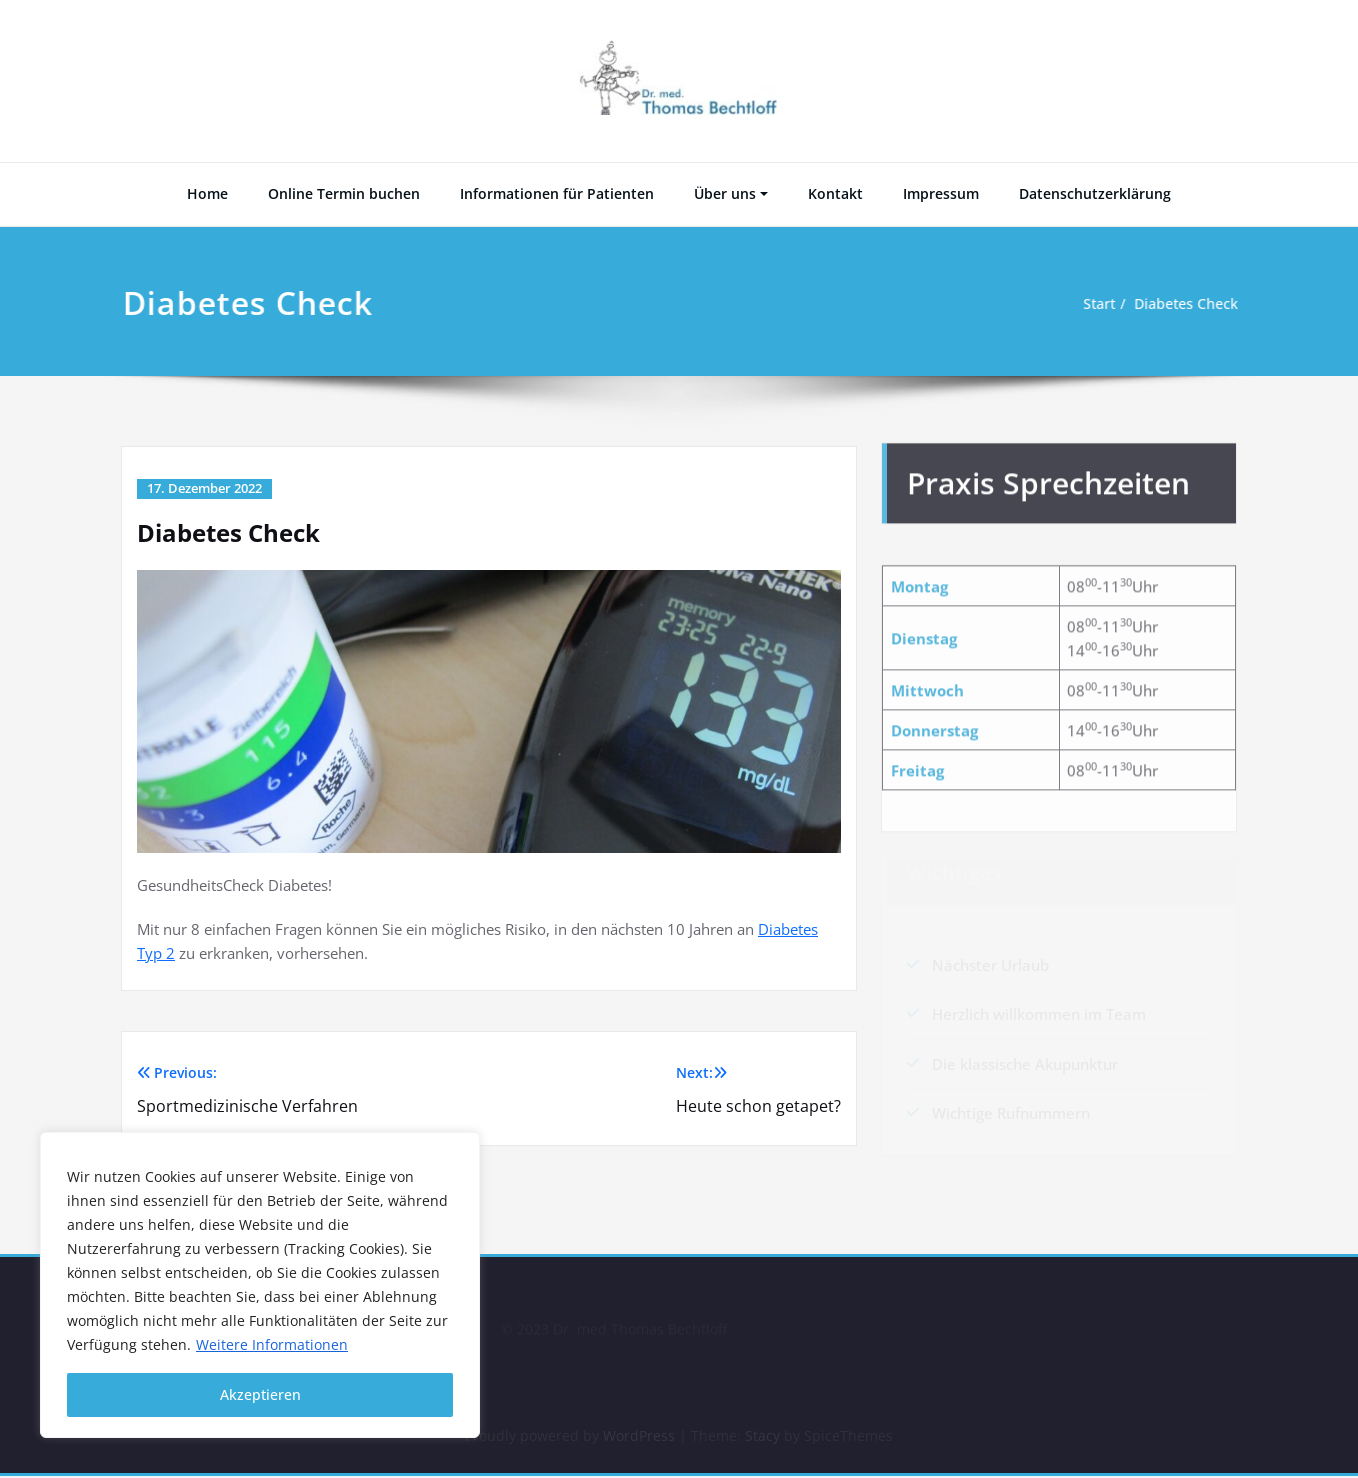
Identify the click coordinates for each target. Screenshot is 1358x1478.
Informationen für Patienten (557, 193)
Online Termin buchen (344, 193)
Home (207, 193)
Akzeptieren (260, 1394)
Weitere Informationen (272, 1344)
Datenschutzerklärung (1095, 193)
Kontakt (835, 193)
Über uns (725, 193)
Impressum (941, 193)
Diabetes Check (1187, 304)
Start (1094, 304)
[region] (260, 1285)
